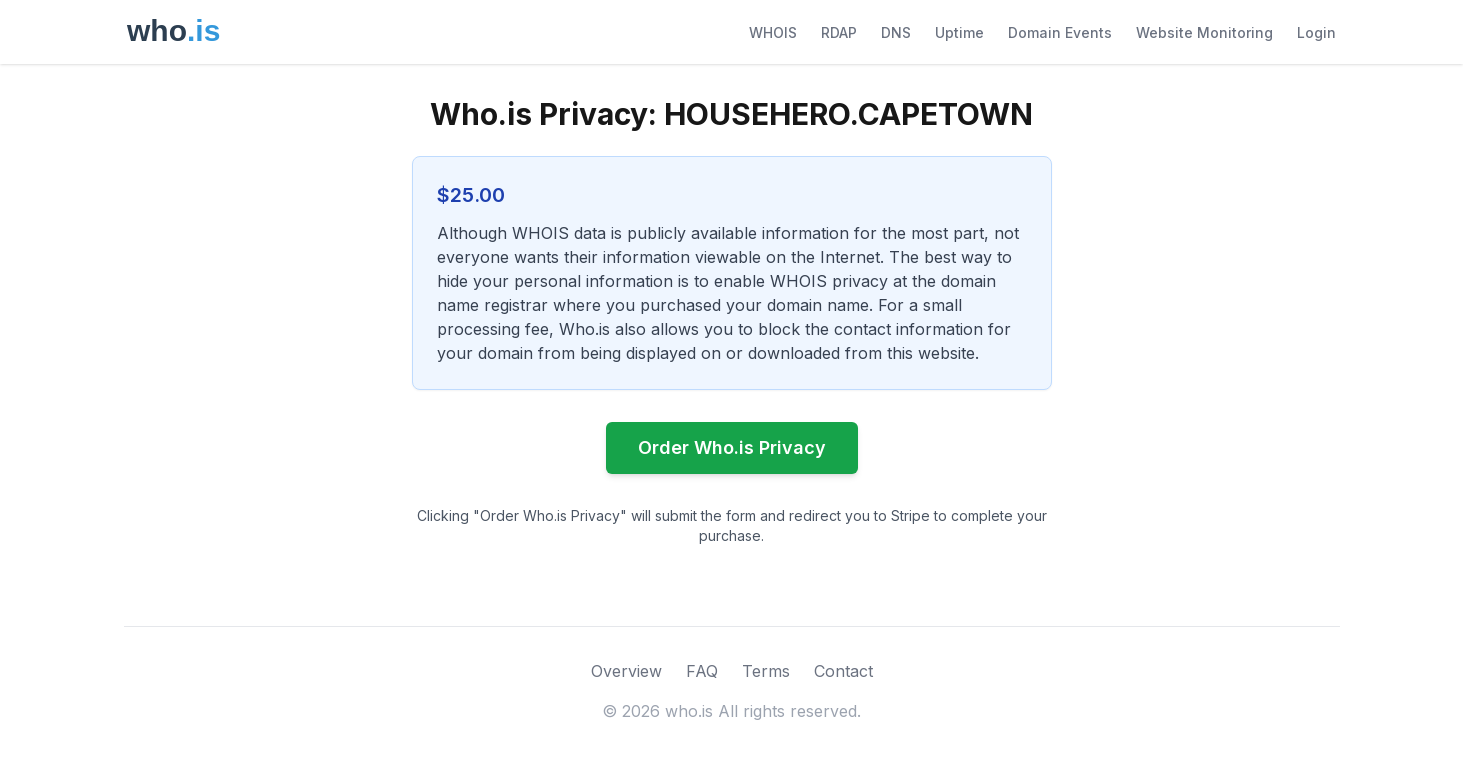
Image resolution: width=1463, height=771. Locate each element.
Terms (766, 671)
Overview (626, 671)
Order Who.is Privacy (732, 447)
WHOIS (773, 32)
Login (1316, 32)
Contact (843, 671)
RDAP (839, 32)
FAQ (702, 671)
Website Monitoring (1204, 32)
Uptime (959, 32)
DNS (896, 32)
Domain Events (1060, 32)
